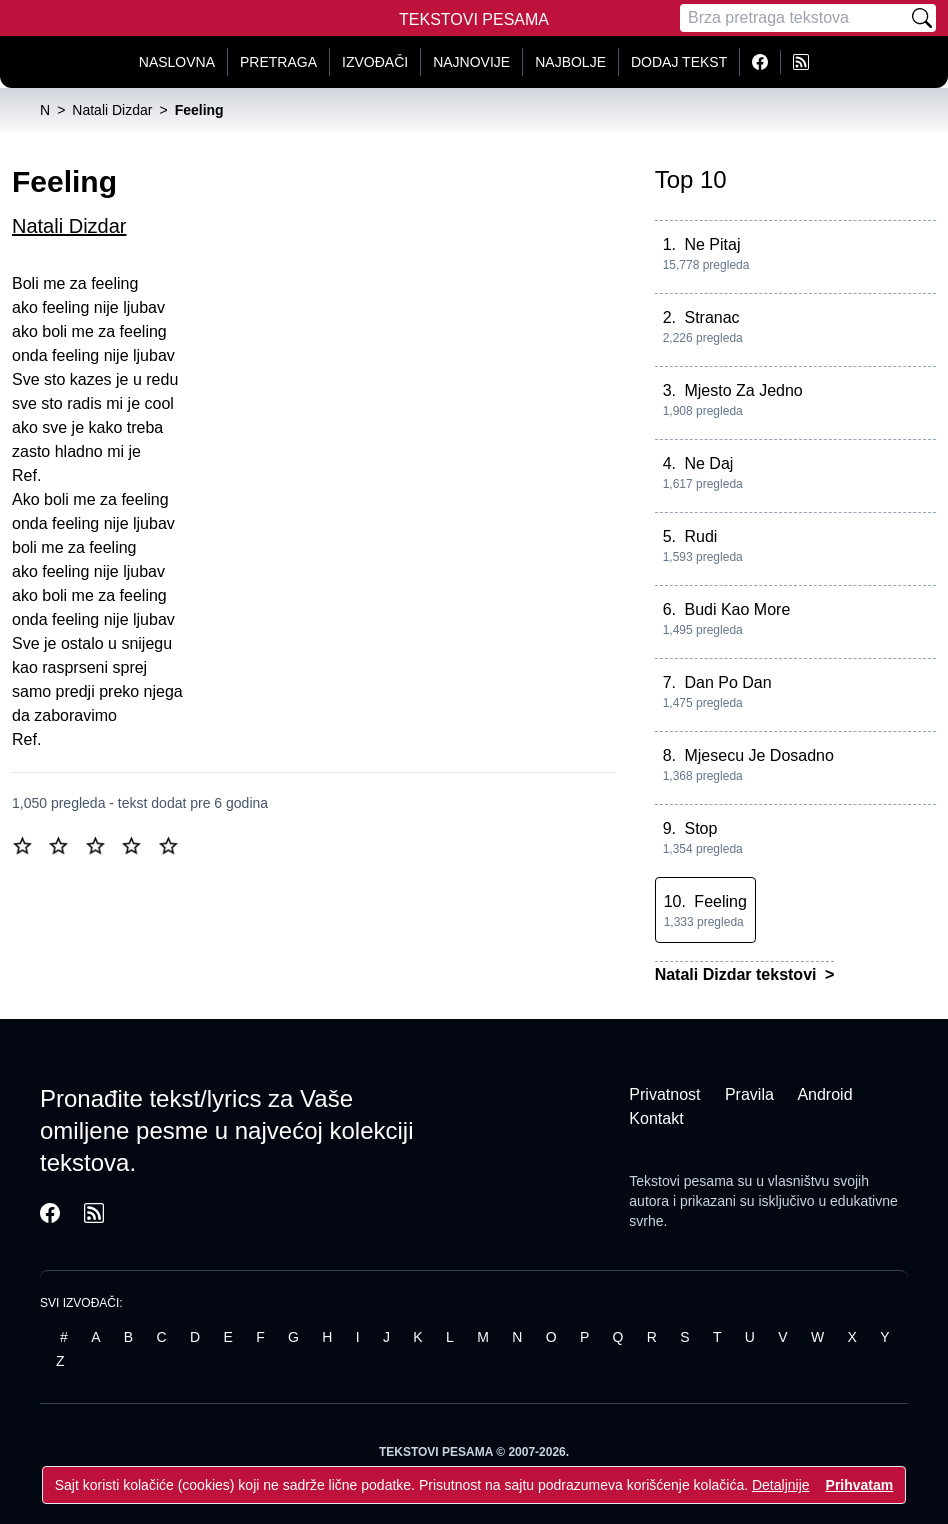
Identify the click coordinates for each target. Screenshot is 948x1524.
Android (824, 1094)
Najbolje (570, 62)
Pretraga (278, 62)
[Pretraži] (922, 18)
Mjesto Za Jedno (743, 390)
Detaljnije (781, 1485)
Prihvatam (860, 1485)
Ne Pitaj (712, 244)
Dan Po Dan (727, 682)
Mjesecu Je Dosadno (758, 755)
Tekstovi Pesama (474, 19)
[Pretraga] (794, 18)
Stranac (711, 317)
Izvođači (375, 62)
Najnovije (471, 62)
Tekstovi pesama (681, 1181)
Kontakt (656, 1118)
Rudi (700, 536)
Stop (700, 828)
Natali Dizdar (69, 226)
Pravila (749, 1094)
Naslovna (177, 62)
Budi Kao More (737, 609)
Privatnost (664, 1094)
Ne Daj (708, 463)
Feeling (720, 901)
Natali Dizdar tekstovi (738, 974)
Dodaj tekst (679, 62)
